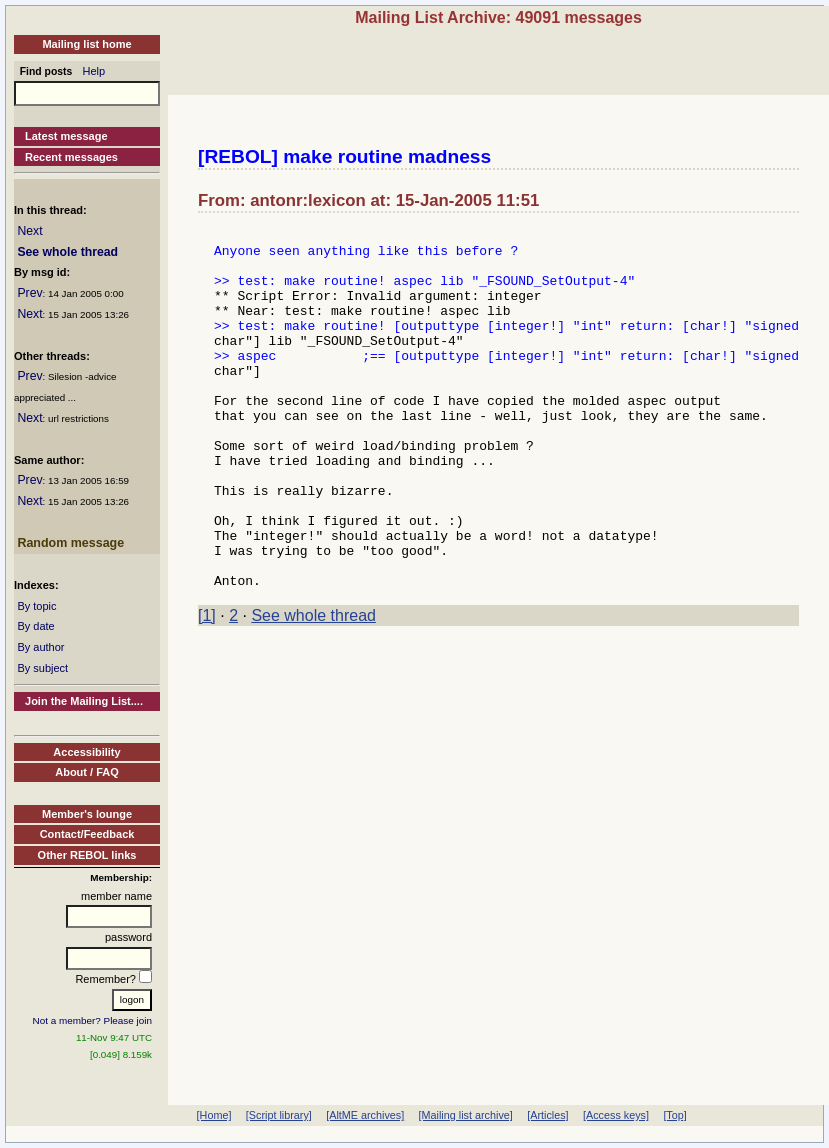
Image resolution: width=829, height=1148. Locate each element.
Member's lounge (87, 814)
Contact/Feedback (87, 834)
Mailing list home (86, 44)
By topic (36, 606)
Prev (29, 293)
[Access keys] (616, 1115)
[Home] (214, 1115)
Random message (70, 543)
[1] (207, 687)
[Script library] (279, 1115)
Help (94, 71)
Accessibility (86, 752)
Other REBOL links (87, 855)
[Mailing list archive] (466, 1115)
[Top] (674, 1115)
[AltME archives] (365, 1115)
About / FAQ (87, 772)
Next (29, 231)
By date (35, 626)
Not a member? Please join (93, 1020)
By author (40, 647)
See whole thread (67, 252)
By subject (42, 668)
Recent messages (71, 157)
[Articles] (547, 1115)
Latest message (66, 136)
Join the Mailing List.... (84, 701)
